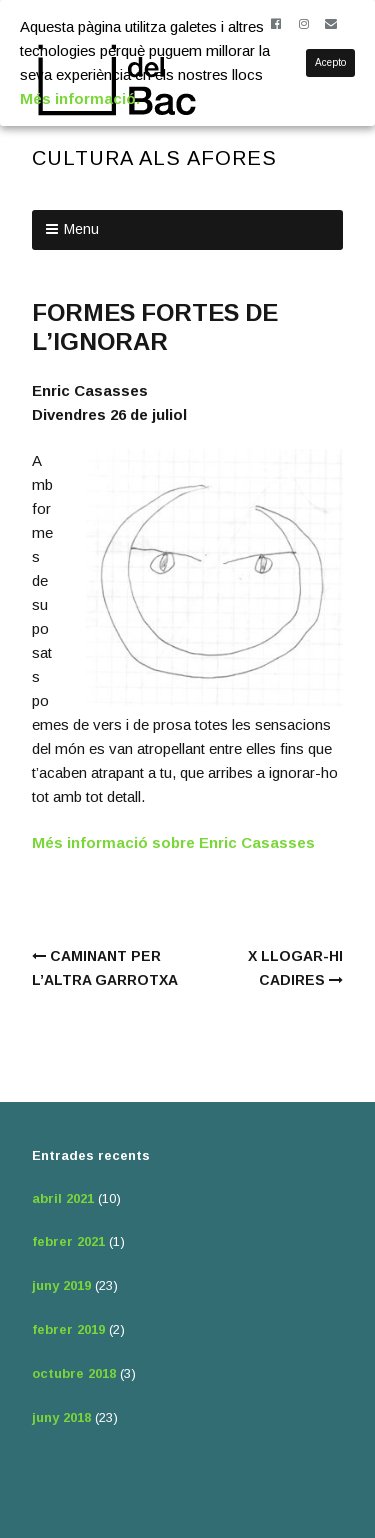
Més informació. (80, 98)
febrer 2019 (68, 1329)
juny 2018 (61, 1417)
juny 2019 (61, 1285)
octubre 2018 (74, 1373)
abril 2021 (63, 1198)
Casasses (278, 842)
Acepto (330, 62)
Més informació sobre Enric (136, 842)
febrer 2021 (68, 1241)
